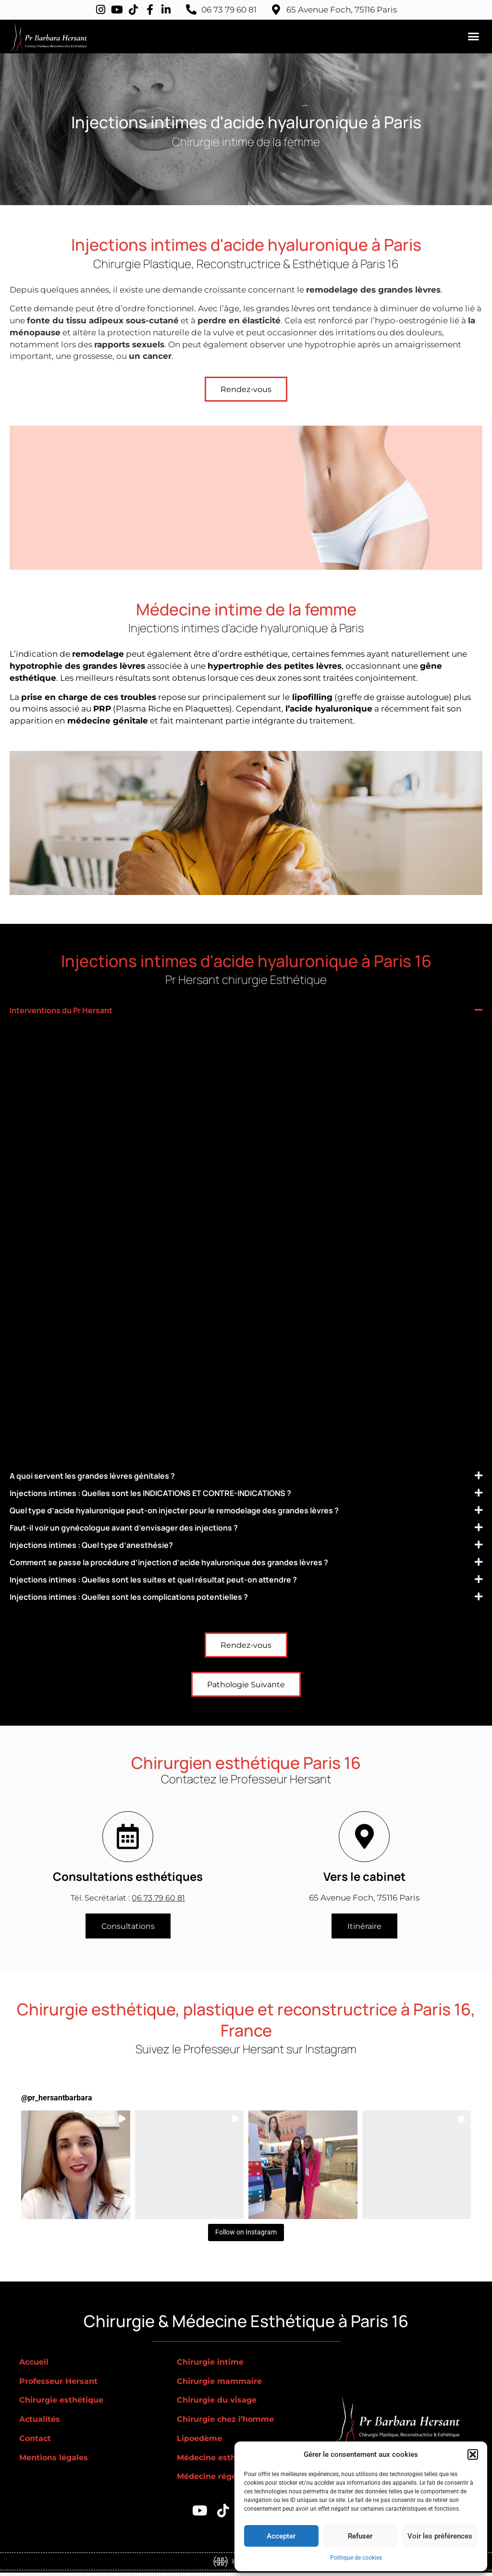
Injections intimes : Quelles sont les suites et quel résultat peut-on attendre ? (192, 1579)
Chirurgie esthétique (63, 2403)
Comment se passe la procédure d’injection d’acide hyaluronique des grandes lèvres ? (211, 1562)
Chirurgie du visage (218, 2403)
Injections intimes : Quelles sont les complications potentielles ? (162, 1596)
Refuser (360, 2536)
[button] (473, 2454)
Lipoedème (201, 2441)
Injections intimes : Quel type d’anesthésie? (113, 1544)
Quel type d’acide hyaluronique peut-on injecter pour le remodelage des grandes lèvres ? (216, 1510)
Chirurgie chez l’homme (228, 2422)
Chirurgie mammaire (221, 2384)
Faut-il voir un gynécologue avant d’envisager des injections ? (154, 1527)
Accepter (281, 2536)
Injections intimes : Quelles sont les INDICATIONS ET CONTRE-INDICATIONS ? (188, 1492)
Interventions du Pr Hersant (75, 1010)
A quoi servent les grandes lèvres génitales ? (114, 1475)
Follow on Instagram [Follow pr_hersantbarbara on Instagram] (246, 2235)
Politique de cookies (356, 2557)
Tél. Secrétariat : (127, 1899)
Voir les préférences (439, 2536)
